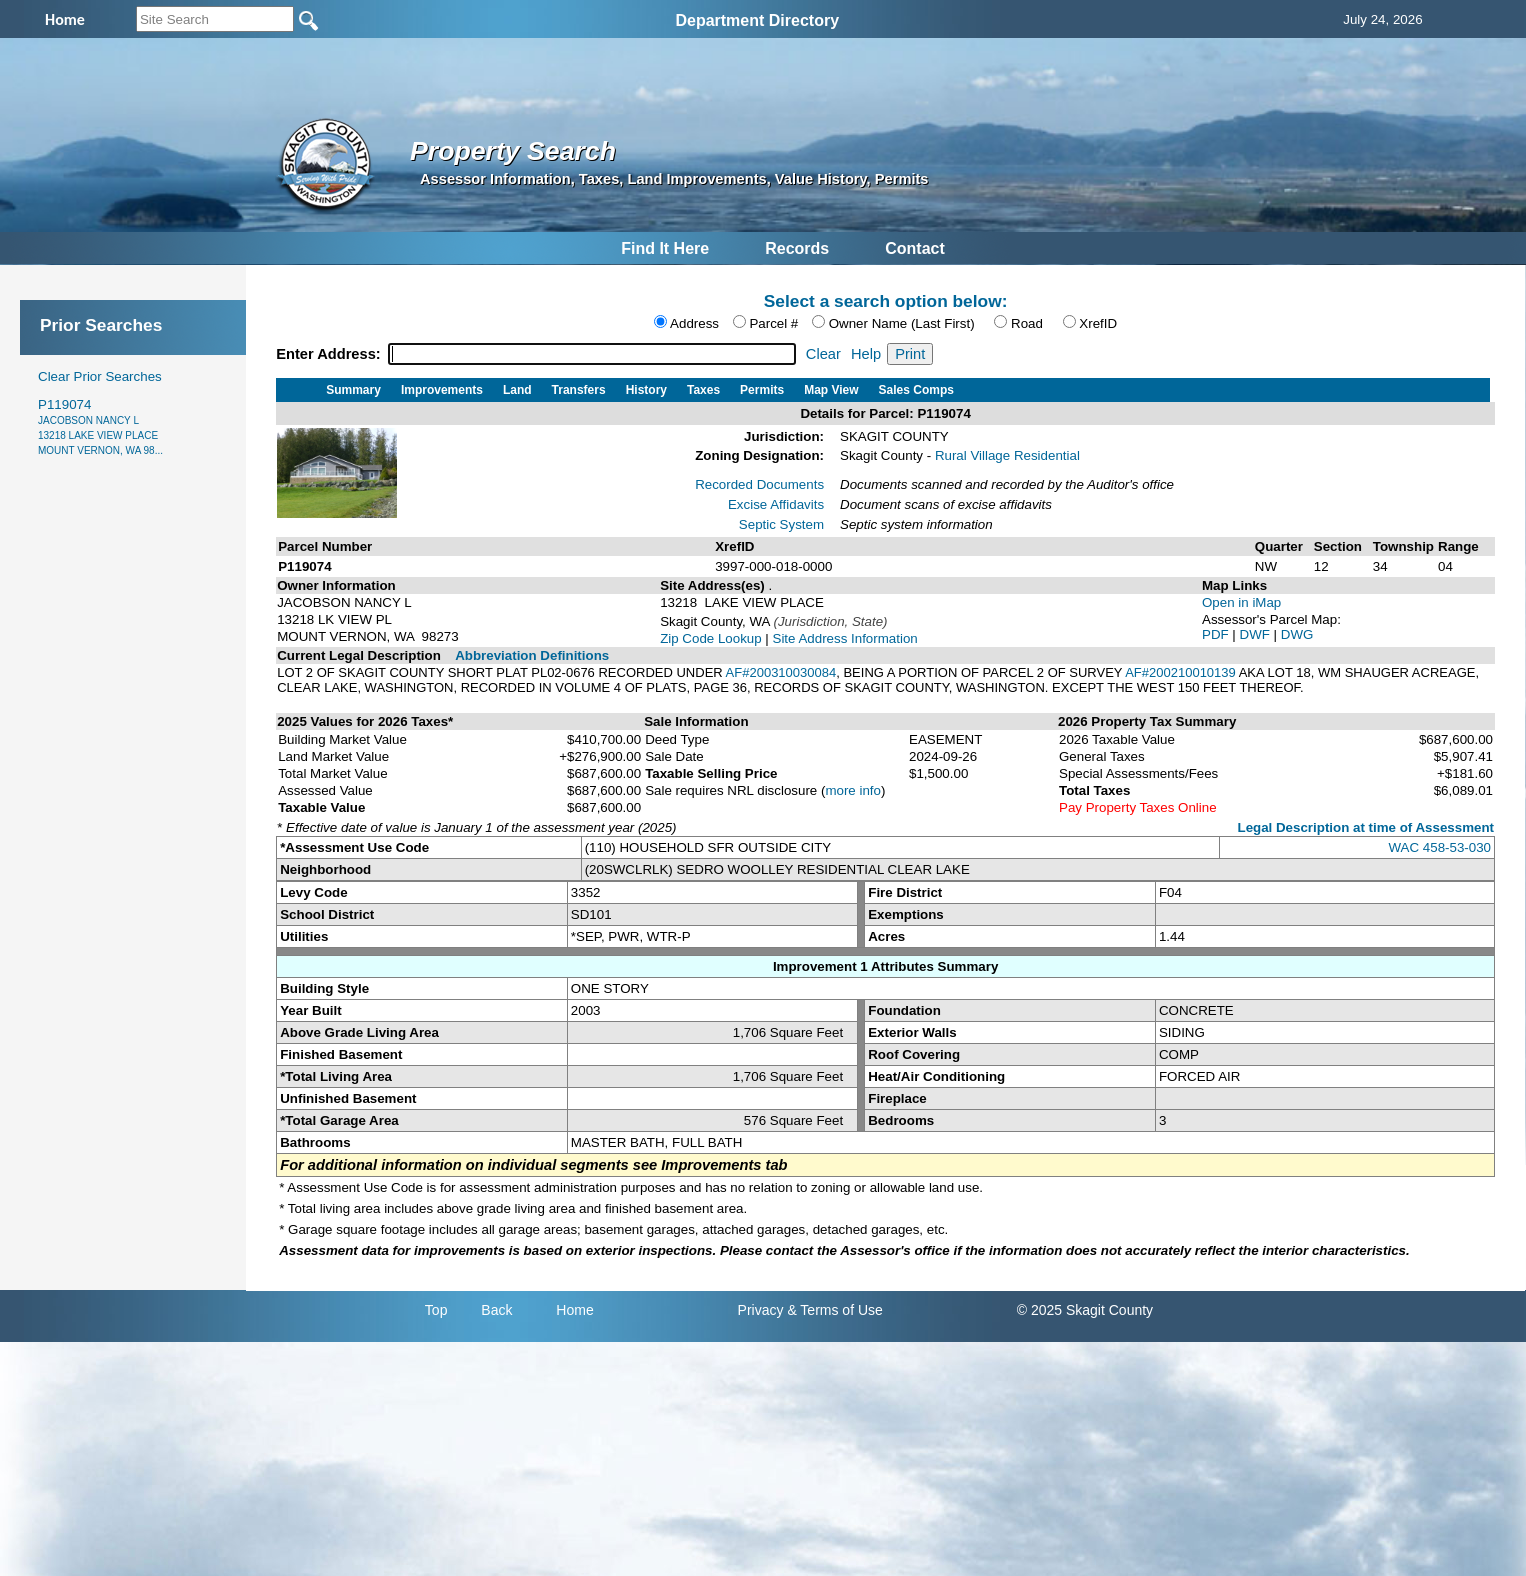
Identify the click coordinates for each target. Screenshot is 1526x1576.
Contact (915, 248)
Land (517, 390)
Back (496, 1310)
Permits (762, 390)
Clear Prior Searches (100, 376)
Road (1027, 323)
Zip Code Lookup (711, 638)
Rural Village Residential (1007, 455)
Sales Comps (916, 390)
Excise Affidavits (776, 504)
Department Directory (757, 20)
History (646, 390)
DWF (1257, 634)
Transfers (579, 390)
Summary (353, 390)
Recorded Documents (759, 484)
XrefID (1098, 323)
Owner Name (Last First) (902, 323)
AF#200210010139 (1180, 672)
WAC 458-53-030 (1440, 847)
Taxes (703, 390)
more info (853, 790)
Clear (823, 354)
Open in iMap (1241, 602)
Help (866, 354)
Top (436, 1310)
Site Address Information (845, 638)
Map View (831, 390)
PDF (1217, 634)
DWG (1297, 634)
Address (694, 323)
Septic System (781, 524)
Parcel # (773, 323)
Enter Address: (330, 354)
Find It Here (665, 248)
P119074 (100, 426)
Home (574, 1310)
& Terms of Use (834, 1310)
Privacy (761, 1310)
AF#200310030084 (781, 672)
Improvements (442, 390)
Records (797, 248)
